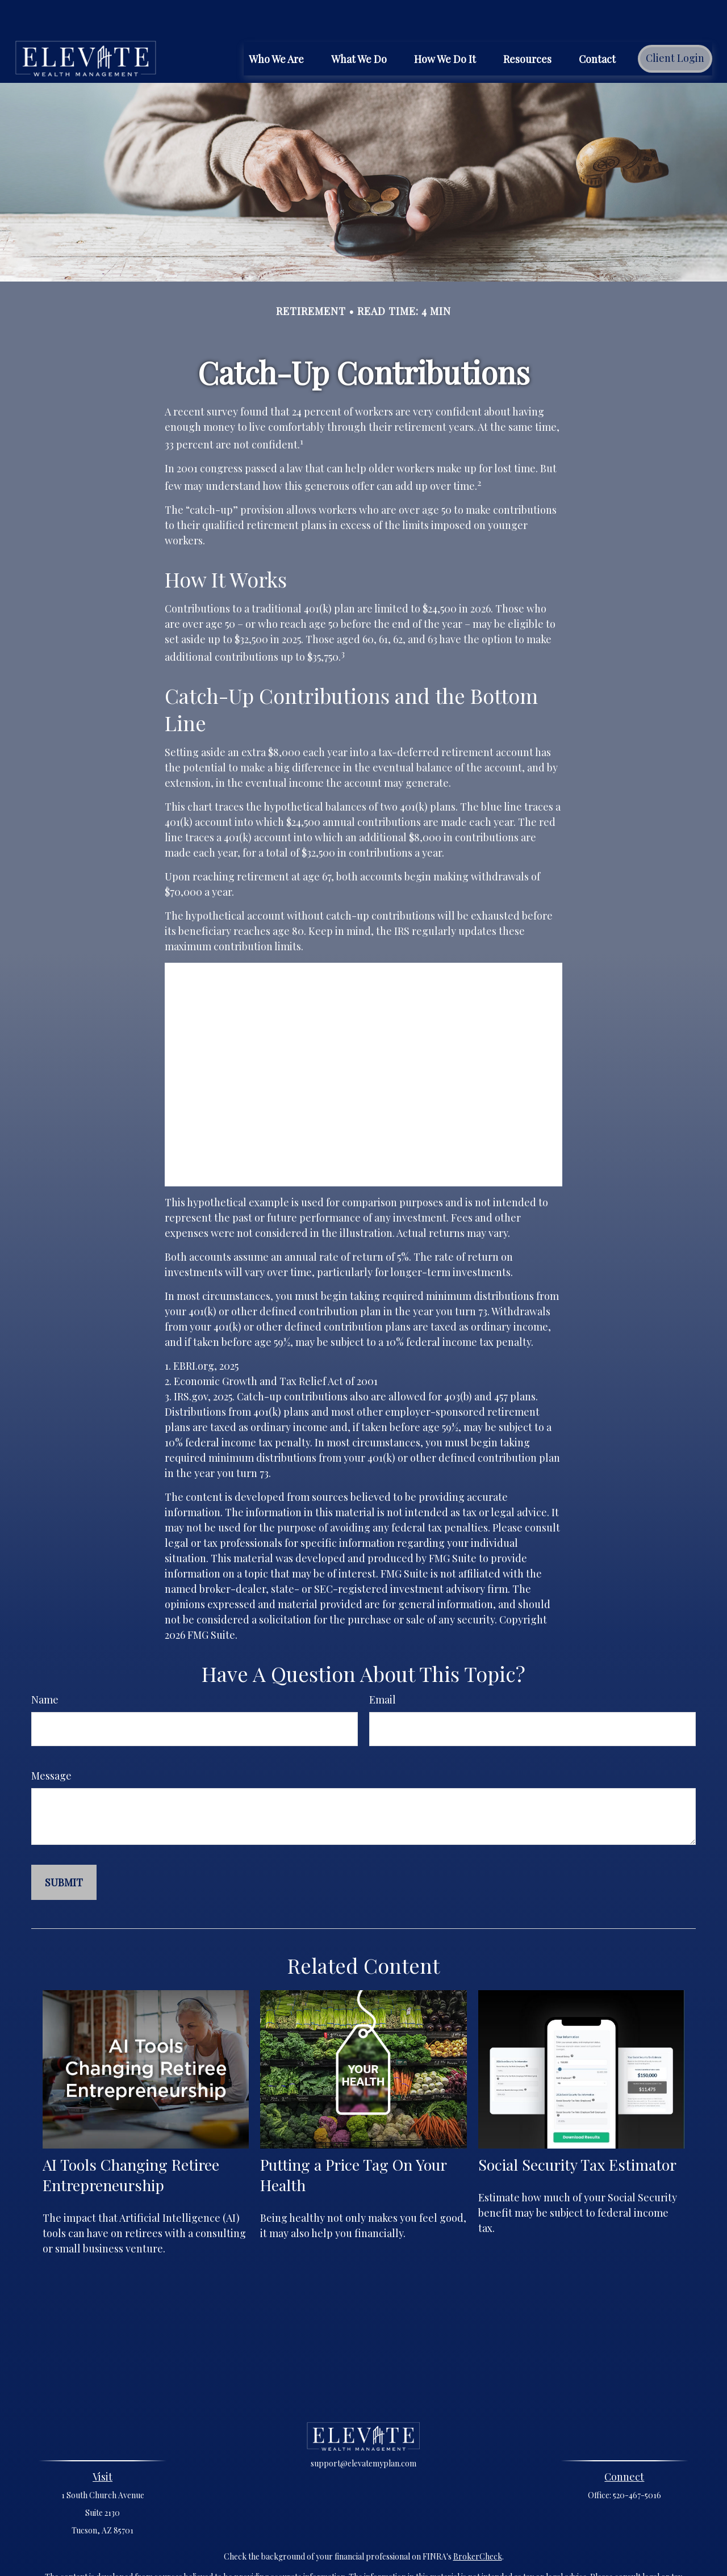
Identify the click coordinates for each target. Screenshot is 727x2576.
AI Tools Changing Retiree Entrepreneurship (131, 2140)
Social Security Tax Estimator (577, 2130)
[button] (276, 24)
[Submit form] (64, 1848)
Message (51, 1741)
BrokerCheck (477, 2522)
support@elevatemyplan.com (363, 2429)
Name (45, 1665)
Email (382, 1665)
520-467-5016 (637, 2461)
